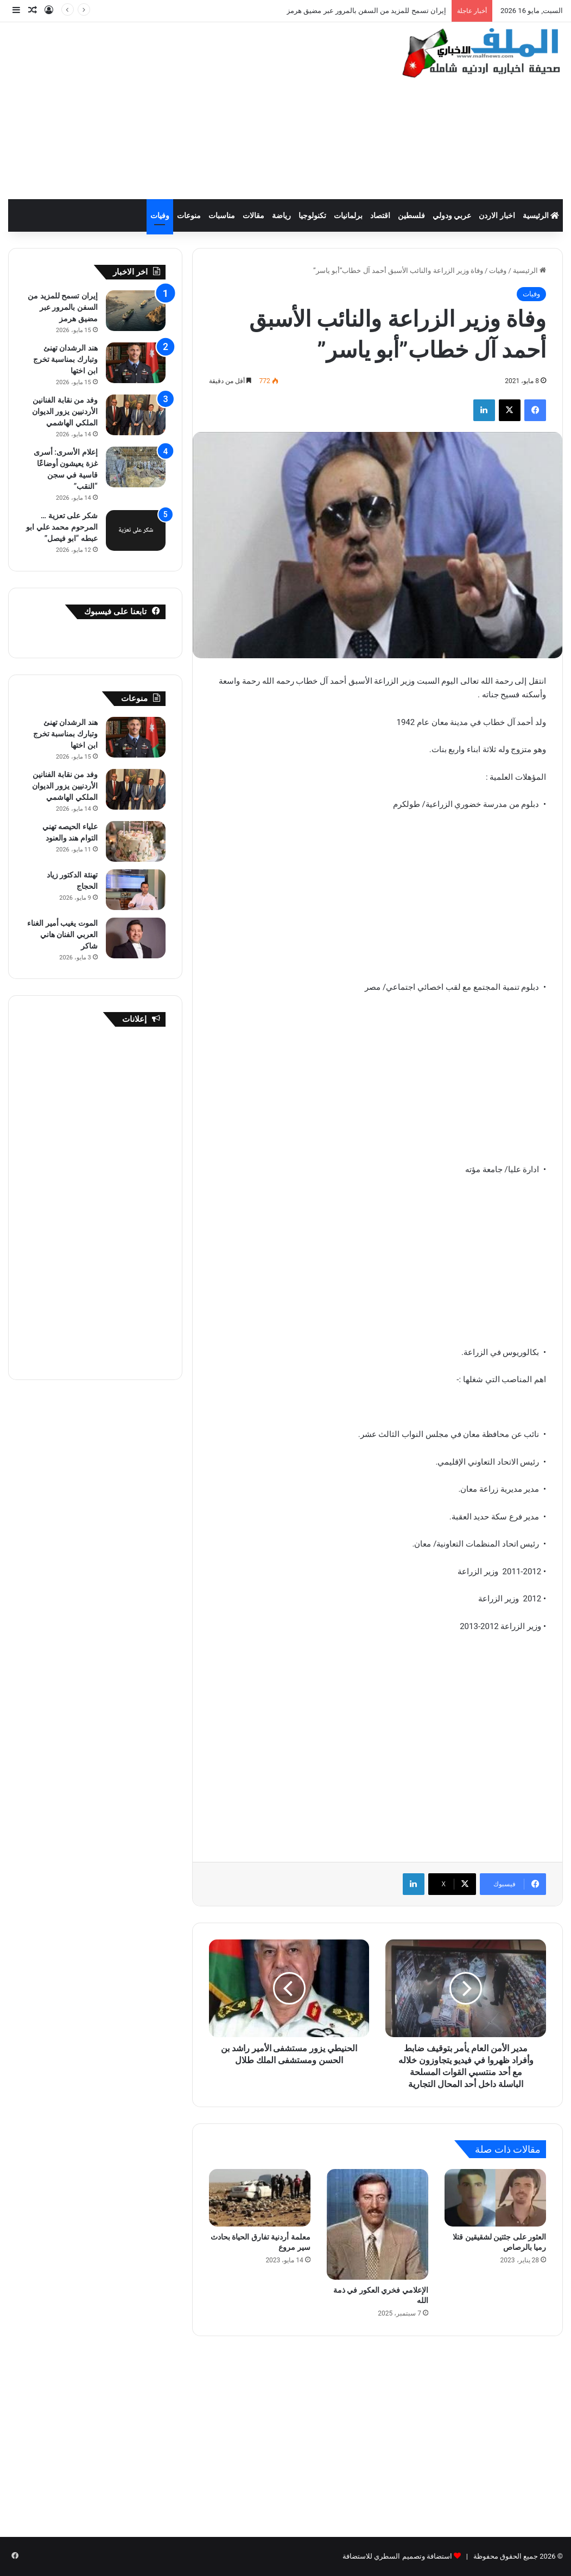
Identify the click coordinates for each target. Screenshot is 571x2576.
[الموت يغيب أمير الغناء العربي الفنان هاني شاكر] (136, 938)
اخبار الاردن (497, 215)
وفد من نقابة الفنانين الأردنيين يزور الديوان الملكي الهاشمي (65, 411)
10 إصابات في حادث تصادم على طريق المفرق (378, 11)
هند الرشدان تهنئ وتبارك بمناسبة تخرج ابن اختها (65, 359)
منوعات (189, 215)
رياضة (281, 215)
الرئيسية (541, 215)
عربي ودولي (452, 215)
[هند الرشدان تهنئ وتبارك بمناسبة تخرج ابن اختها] (136, 362)
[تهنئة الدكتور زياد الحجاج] (136, 889)
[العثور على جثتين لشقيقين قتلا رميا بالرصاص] (495, 2198)
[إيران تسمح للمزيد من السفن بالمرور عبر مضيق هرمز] (136, 310)
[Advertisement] (186, 109)
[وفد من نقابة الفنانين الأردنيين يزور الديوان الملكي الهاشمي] (136, 415)
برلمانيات (348, 215)
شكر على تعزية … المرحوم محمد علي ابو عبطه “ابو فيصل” (61, 527)
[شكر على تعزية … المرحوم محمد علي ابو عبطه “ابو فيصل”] (136, 530)
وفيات (159, 215)
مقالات (253, 215)
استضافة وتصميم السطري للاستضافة (397, 2556)
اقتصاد (380, 215)
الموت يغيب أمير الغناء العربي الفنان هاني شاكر (62, 934)
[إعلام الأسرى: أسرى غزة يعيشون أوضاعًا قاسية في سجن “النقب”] (136, 467)
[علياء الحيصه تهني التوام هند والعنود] (136, 841)
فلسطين (411, 215)
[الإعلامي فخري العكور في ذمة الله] (377, 2224)
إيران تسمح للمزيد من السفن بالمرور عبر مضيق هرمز (62, 307)
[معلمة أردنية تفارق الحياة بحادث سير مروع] (259, 2198)
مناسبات (221, 215)
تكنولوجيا (312, 215)
